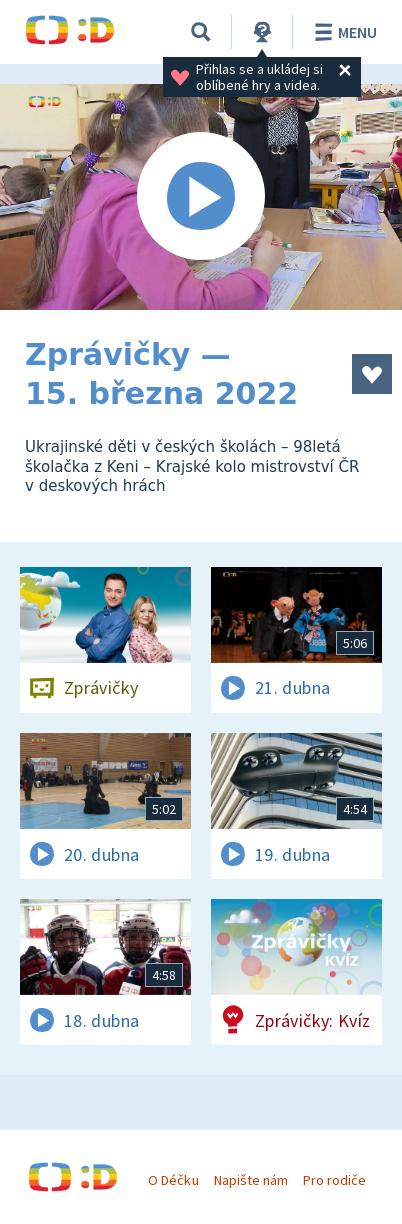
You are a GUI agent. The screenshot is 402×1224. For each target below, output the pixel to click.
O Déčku (173, 1180)
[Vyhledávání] (201, 32)
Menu (342, 32)
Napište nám (251, 1180)
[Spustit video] (201, 197)
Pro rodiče (334, 1180)
